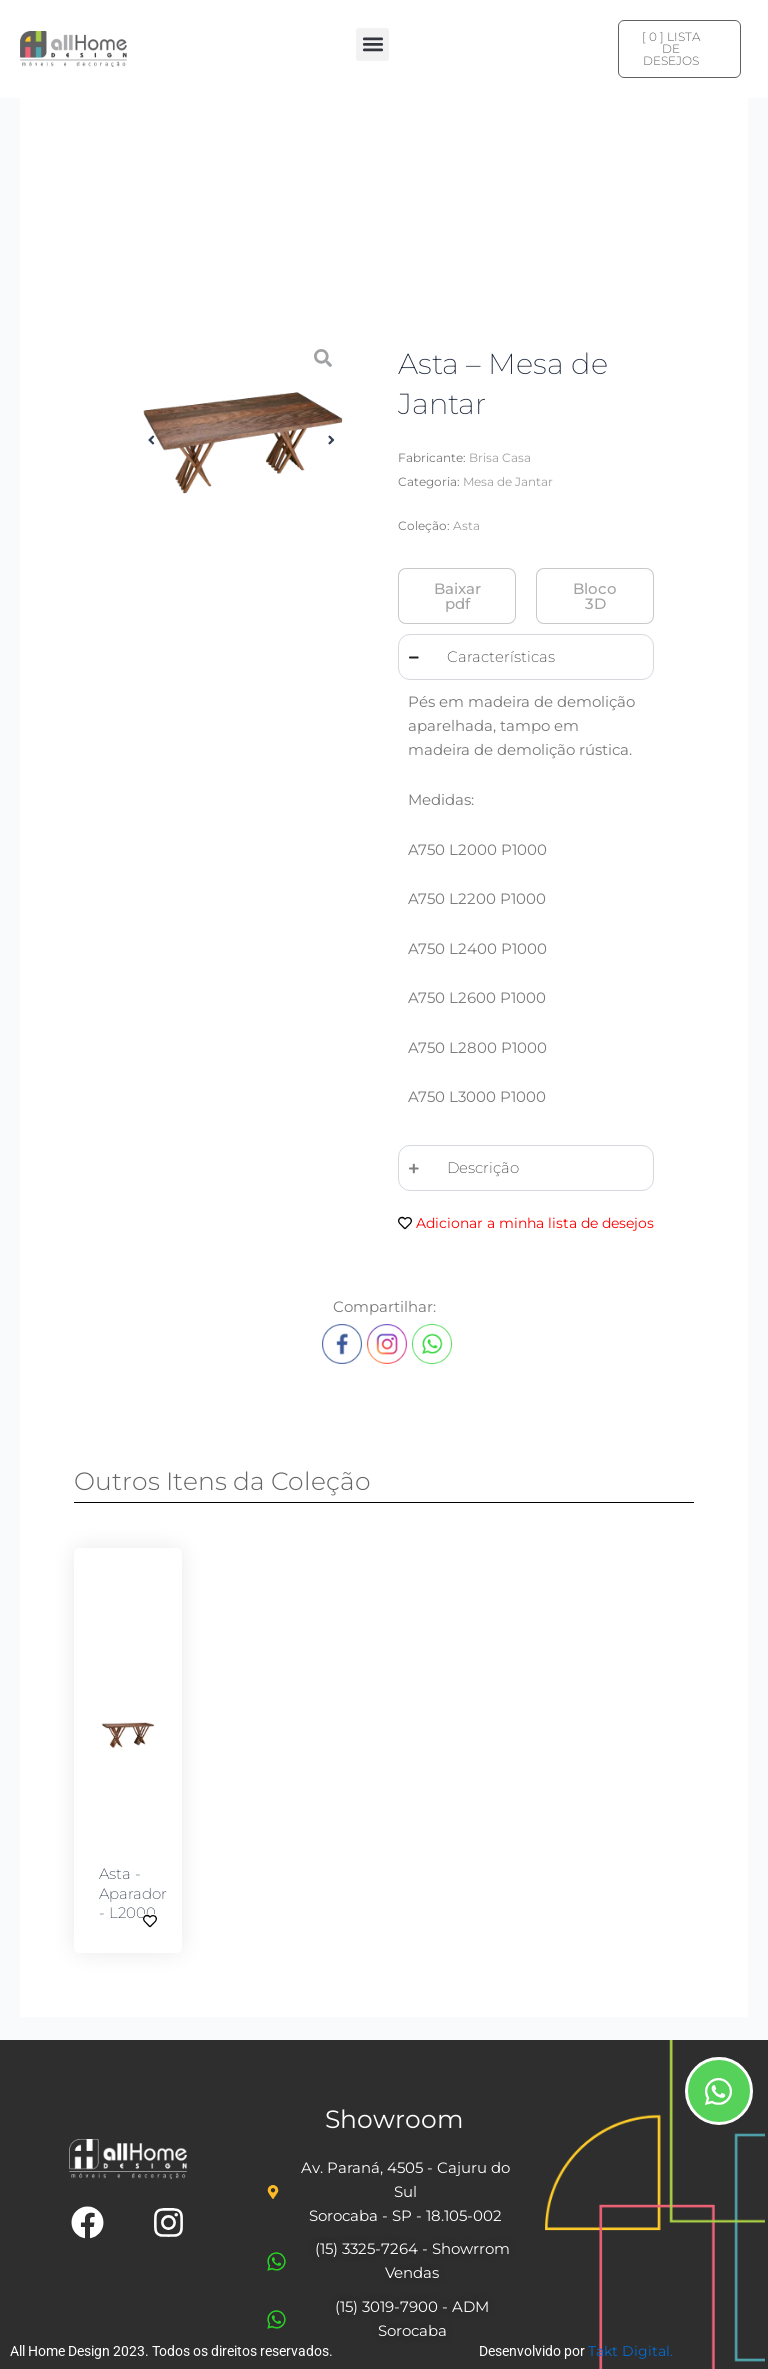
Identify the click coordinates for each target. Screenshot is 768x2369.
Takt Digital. (630, 2351)
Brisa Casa (500, 457)
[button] (372, 44)
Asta (466, 525)
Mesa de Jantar (508, 481)
